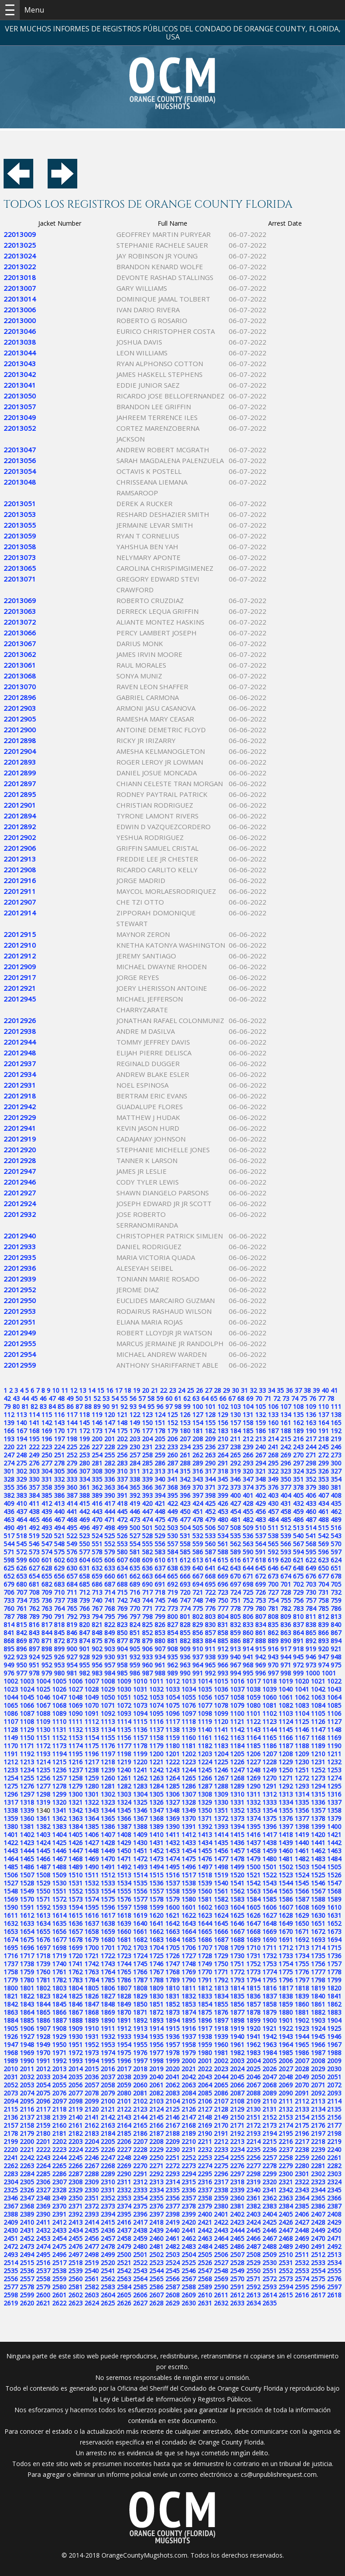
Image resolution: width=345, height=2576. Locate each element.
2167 (172, 2125)
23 (172, 1390)
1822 (27, 1996)
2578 (27, 2287)
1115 (140, 1721)
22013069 (20, 600)
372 (222, 1487)
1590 (11, 1907)
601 (46, 1560)
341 (172, 1479)
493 (46, 1527)
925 (46, 1657)
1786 (124, 1980)
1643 (188, 1923)
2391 (59, 2214)
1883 (334, 2012)
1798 (318, 1980)
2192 (237, 2133)
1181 (188, 1745)
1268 (237, 1778)
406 (310, 1495)
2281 (318, 2165)
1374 (253, 1818)
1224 (205, 1762)
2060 (140, 2085)
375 (260, 1487)
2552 (286, 2270)
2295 (205, 2173)
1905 (11, 2028)
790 (46, 1616)
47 (52, 1398)
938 (210, 1657)
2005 (269, 2060)
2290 (124, 2173)
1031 (140, 1689)
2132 (286, 2109)
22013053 (20, 514)
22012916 (20, 880)
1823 (43, 1996)
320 (248, 1471)
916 (273, 1648)
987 (147, 1673)
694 (197, 1584)
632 (97, 1568)
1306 (172, 1794)
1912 (124, 2028)
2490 (302, 2246)
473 (134, 1519)
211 (235, 1439)
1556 (140, 1891)
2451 (11, 2238)
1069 (75, 1705)
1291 (269, 1786)
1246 (221, 1770)
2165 (140, 2125)
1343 (91, 1810)
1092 (108, 1713)
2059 (124, 2085)
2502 (156, 2254)
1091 (91, 1713)
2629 (172, 2303)
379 (310, 1487)
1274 (334, 1778)
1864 (27, 2012)
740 (97, 1600)
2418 (156, 2222)
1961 (237, 2044)
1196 (91, 1753)
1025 (43, 1689)
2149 (221, 2117)
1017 (253, 1681)
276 (34, 1463)
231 (147, 1447)
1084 (318, 1705)
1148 (334, 1729)
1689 (253, 1939)
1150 (27, 1737)
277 (46, 1463)
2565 (156, 2278)
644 (248, 1568)
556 (160, 1543)
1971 (59, 2052)
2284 (27, 2173)
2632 (221, 2303)
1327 (172, 1802)
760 (9, 1608)
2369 (43, 2206)
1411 (172, 1834)
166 (9, 1430)
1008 (108, 1681)
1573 (75, 1899)
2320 (269, 2182)
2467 (269, 2238)
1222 (172, 1762)
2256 (253, 2157)
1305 (156, 1794)
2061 (156, 2085)
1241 (140, 1770)
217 (310, 1439)
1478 (237, 1858)
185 (248, 1430)
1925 (334, 2028)
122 (134, 1414)
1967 (334, 2044)
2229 (156, 2149)
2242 (27, 2157)
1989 (11, 2060)
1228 (269, 1762)
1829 (140, 1996)
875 (97, 1640)
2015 (91, 2068)
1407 (108, 1834)
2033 (43, 2077)
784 (310, 1608)
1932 (108, 2036)
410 (21, 1503)
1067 (43, 1705)
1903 (318, 2020)
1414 (221, 1834)
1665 (205, 1931)
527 (134, 1535)
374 (248, 1487)
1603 (221, 1907)
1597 (124, 1907)
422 (172, 1503)
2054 (43, 2085)
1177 (124, 1745)
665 (172, 1576)
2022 (205, 2068)
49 (70, 1398)
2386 (318, 2206)
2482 (172, 2246)
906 (147, 1648)
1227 (253, 1762)
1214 (43, 1762)
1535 (140, 1883)
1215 (59, 1762)
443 (97, 1511)
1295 (334, 1786)
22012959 (20, 1364)
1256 (43, 1778)
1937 (188, 2036)
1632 (11, 1923)
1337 (334, 1802)
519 (34, 1535)
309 (109, 1471)
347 (248, 1479)
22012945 (20, 998)
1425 (59, 1842)
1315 (318, 1794)
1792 (221, 1980)
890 (285, 1640)
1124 (286, 1721)
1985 (286, 2052)
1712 (286, 1947)
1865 (43, 2012)
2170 (221, 2125)
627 (34, 1568)
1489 (75, 1867)
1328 (188, 1802)
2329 (75, 2190)
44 (25, 1398)
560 (210, 1543)
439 (46, 1511)
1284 (156, 1786)
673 (273, 1576)
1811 (188, 1988)
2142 (108, 2117)
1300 (75, 1794)
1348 (172, 1810)
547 (46, 1543)
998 (285, 1673)
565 (273, 1543)
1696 (27, 1947)
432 (298, 1503)
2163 (108, 2125)
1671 (302, 1931)
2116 (27, 2109)
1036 (221, 1689)
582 (147, 1552)
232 (160, 1447)
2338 (221, 2190)
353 (323, 1479)
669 (222, 1576)
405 (298, 1495)
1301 (91, 1794)
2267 (91, 2165)
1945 (318, 2036)
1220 (140, 1762)
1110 (59, 1721)
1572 (59, 1899)
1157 (140, 1737)
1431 (156, 1842)
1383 (59, 1826)
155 (210, 1422)
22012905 (20, 718)
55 (124, 1398)
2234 (237, 2149)
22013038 (20, 341)
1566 (302, 1891)
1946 (334, 2036)
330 (34, 1479)
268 (273, 1455)
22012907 (20, 901)
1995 (108, 2060)
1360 (27, 1818)
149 (134, 1422)
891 (298, 1640)
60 (168, 1398)
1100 (237, 1713)
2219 (334, 2141)
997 (273, 1673)
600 (34, 1560)
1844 (43, 2004)
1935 (156, 2036)
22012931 (20, 1084)
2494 (27, 2254)
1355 (286, 1810)
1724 (140, 1955)
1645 (221, 1923)
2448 (302, 2230)
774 (185, 1608)
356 (21, 1487)
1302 (108, 1794)
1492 (124, 1867)
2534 (334, 2262)
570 (336, 1543)
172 (84, 1430)
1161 (205, 1737)
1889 (91, 2020)
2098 (75, 2101)
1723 (124, 1955)
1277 (43, 1786)
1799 (334, 1980)
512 (285, 1527)
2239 (318, 2149)
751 (235, 1600)
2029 (318, 2068)
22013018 (20, 277)
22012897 (20, 783)
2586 (156, 2287)
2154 (302, 2117)
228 (109, 1447)
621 (298, 1560)
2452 (27, 2238)
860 (248, 1632)
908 (172, 1648)
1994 (91, 2060)
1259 (91, 1778)
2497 (75, 2254)
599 (21, 1560)
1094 (140, 1713)
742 (122, 1600)
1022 (334, 1681)
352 (310, 1479)
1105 (318, 1713)
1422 (11, 1842)
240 (260, 1447)
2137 (27, 2117)
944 (285, 1657)
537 (260, 1535)
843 (34, 1632)
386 (59, 1495)
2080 (124, 2093)
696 (222, 1584)
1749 (205, 1963)
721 (197, 1592)
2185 (124, 2133)
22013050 (20, 395)
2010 (11, 2068)
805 (235, 1616)
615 (222, 1560)
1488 (59, 1867)
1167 (302, 1737)
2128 (221, 2109)
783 (298, 1608)
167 (21, 1430)
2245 (75, 2157)
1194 (59, 1753)
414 (71, 1503)
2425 (269, 2222)
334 (84, 1479)
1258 (75, 1778)
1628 (286, 1915)
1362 (59, 1818)
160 (273, 1422)
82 (34, 1406)
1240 (124, 1770)
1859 (286, 2004)
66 (222, 1398)
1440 (302, 1842)
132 (260, 1414)
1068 (59, 1705)
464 (21, 1519)
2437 (124, 2230)
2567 (188, 2278)
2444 (237, 2230)
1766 (140, 1972)
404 (285, 1495)
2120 (91, 2109)
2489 (286, 2246)
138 (336, 1414)
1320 (59, 1802)
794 (97, 1616)
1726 (172, 1955)
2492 (334, 2246)
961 (160, 1665)
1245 (205, 1770)
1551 (59, 1891)
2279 (286, 2165)
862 (273, 1632)
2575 (318, 2278)
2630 (188, 2303)
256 (122, 1455)
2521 (124, 2262)
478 (197, 1519)
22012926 (20, 1020)
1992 (59, 2060)
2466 (253, 2238)
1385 (91, 1826)
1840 (318, 1996)
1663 (172, 1931)
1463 (334, 1850)
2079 (108, 2093)
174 (109, 1430)
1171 (27, 1745)
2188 (172, 2133)
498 (109, 1527)
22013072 (20, 621)
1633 (27, 1923)
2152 (269, 2117)
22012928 (20, 1160)
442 (84, 1511)
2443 (221, 2230)
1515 (156, 1875)
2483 (188, 2246)
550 (84, 1543)
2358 (205, 2198)
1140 (205, 1729)
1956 (156, 2044)
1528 (27, 1883)
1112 (91, 1721)
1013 (188, 1681)
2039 (140, 2077)
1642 (172, 1923)
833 (248, 1624)
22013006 (20, 309)
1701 (108, 1947)
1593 (59, 1907)
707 (21, 1592)
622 (310, 1560)
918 (298, 1648)
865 (310, 1632)
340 (160, 1479)
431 (285, 1503)
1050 (108, 1697)
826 (160, 1624)
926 (59, 1657)
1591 (27, 1907)
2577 (11, 2287)
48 (61, 1398)
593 (285, 1552)
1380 (11, 1826)
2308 (75, 2182)
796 (122, 1616)
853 (160, 1632)
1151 (43, 1737)
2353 (124, 2198)
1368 (156, 1818)
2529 (253, 2262)
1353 (253, 1810)
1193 (43, 1753)
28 (217, 1390)
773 (172, 1608)
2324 (334, 2182)
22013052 (20, 428)
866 (323, 1632)
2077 (75, 2093)
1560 (205, 1891)
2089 (269, 2093)
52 (97, 1398)
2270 (140, 2165)
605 (97, 1560)
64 (204, 1398)
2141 (91, 2117)
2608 (172, 2295)
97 (168, 1406)
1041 (302, 1689)
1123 (269, 1721)
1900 (269, 2020)
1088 (43, 1713)
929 (97, 1657)
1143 (253, 1729)
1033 (172, 1689)
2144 (140, 2117)
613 (197, 1560)
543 (336, 1535)
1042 (318, 1689)
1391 (188, 1826)
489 (336, 1519)
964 (197, 1665)
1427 (91, 1842)
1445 (43, 1850)
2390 (43, 2214)
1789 (172, 1980)
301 (9, 1471)
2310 (108, 2182)
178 (160, 1430)
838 (310, 1624)
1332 (253, 1802)
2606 (140, 2295)
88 (88, 1406)
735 (34, 1600)
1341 (59, 1810)
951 (34, 1665)
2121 (108, 2109)
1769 (188, 1972)
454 (235, 1511)
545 (21, 1543)
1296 (11, 1794)
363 (109, 1487)
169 (46, 1430)
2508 (253, 2254)
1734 (302, 1955)
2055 (59, 2085)
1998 (156, 2060)
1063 (318, 1697)
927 (71, 1657)
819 (71, 1624)
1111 (75, 1721)
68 (240, 1398)
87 (79, 1406)
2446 (269, 2230)
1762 (75, 1972)
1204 (221, 1753)
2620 (27, 2303)
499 (122, 1527)
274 (9, 1463)
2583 (108, 2287)
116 (59, 1414)
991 (197, 1673)
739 (84, 1600)
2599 (27, 2295)
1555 (124, 1891)
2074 (27, 2093)
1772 (237, 1972)
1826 (91, 1996)
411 (34, 1503)
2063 (188, 2085)
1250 (286, 1770)
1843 (27, 2004)
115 (46, 1414)
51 (88, 1398)
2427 (302, 2222)
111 (336, 1406)
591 (260, 1552)
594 (298, 1552)
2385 (302, 2206)
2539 (75, 2270)
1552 (75, 1891)
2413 (75, 2222)
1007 (91, 1681)
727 (273, 1592)
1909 (75, 2028)
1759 (27, 1972)
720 (185, 1592)
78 (330, 1398)
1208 (286, 1753)
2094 (11, 2101)
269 (285, 1455)
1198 (124, 1753)
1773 (253, 1972)
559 (197, 1543)
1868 (91, 2012)
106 (273, 1406)
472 (122, 1519)
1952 (91, 2044)
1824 (59, 1996)
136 (310, 1414)
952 (46, 1665)
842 (21, 1632)
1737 (11, 1963)
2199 (11, 2141)
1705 (172, 1947)
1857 (253, 2004)
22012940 (20, 1235)
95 (151, 1406)
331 (46, 1479)
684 (71, 1584)
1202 (188, 1753)
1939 (221, 2036)
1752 (253, 1963)
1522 (269, 1875)
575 (59, 1552)
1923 (302, 2028)
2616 (302, 2295)
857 (210, 1632)
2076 (59, 2093)
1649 (286, 1923)
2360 (237, 2198)
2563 (124, 2278)
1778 (334, 1972)
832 (235, 1624)
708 (34, 1592)
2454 (59, 2238)
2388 (11, 2214)
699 (260, 1584)
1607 (286, 1907)
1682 (140, 1939)
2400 (205, 2214)
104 (248, 1406)
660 (109, 1576)
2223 (59, 2149)
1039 (269, 1689)
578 (97, 1552)
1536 (156, 1883)
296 (285, 1463)
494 (59, 1527)
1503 (302, 1867)
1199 (140, 1753)
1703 (140, 1947)
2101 (124, 2101)
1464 (11, 1858)
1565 (286, 1891)
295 (273, 1463)
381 (336, 1487)
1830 (156, 1996)
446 (134, 1511)
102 (222, 1406)
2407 (318, 2214)
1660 (124, 1931)
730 (310, 1592)
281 (97, 1463)
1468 (75, 1858)
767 (97, 1608)
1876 (221, 2012)
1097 (188, 1713)
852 (147, 1632)
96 (160, 1406)
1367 (140, 1818)
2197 (318, 2133)
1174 (75, 1745)
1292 (286, 1786)
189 (298, 1430)
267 (260, 1455)
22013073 (20, 557)
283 (122, 1463)
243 (298, 1447)
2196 (302, 2133)
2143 (124, 2117)
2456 (91, 2238)
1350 (205, 1810)
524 (97, 1535)
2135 (334, 2109)
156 (222, 1422)
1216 (75, 1762)
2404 (269, 2214)
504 (185, 1527)
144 (71, 1422)
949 (9, 1665)
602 (59, 1560)
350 (285, 1479)
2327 (43, 2190)
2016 (108, 2068)
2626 (124, 2303)
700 (273, 1584)
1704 (156, 1947)
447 (147, 1511)
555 (147, 1543)
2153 (286, 2117)
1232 (334, 1762)
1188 (302, 1745)
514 (310, 1527)
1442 (334, 1842)
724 (235, 1592)
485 (285, 1519)
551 (97, 1543)
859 (235, 1632)
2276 (237, 2165)
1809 (156, 1988)
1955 (140, 2044)
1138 (172, 1729)
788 (21, 1616)
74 (294, 1398)
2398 (172, 2214)
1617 (108, 1915)
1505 (334, 1867)
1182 (205, 1745)
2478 (108, 2246)
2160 (59, 2125)
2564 (140, 2278)
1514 (140, 1875)
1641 (156, 1923)
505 (197, 1527)
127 (197, 1414)
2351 (91, 2198)
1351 (221, 1810)
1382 (43, 1826)
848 (97, 1632)
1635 (59, 1923)
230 (134, 1447)
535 (235, 1535)
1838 (286, 1996)
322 (273, 1471)
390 (109, 1495)
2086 (221, 2093)
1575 (108, 1899)
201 (109, 1439)
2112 (302, 2101)
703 (310, 1584)
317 (210, 1471)
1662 (156, 1931)
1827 (108, 1996)
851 (134, 1632)
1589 (334, 1899)
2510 (286, 2254)
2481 (156, 2246)
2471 (334, 2238)
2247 (108, 2157)
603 (71, 1560)
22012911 (20, 891)
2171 (237, 2125)
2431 (27, 2230)
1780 (27, 1980)
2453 (43, 2238)
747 (185, 1600)
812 (323, 1616)
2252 (188, 2157)
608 (134, 1560)
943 (273, 1657)
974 (323, 1665)
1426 (75, 1842)
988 (160, 1673)
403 (273, 1495)
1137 (156, 1729)
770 (134, 1608)
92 (124, 1406)
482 (248, 1519)
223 (46, 1447)
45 (34, 1398)
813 (336, 1616)
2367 (11, 2206)
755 (285, 1600)
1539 (205, 1883)
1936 (172, 2036)
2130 (253, 2109)
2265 (59, 2165)
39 (316, 1390)
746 (172, 1600)
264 (222, 1455)
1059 (253, 1697)
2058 (108, 2085)
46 (43, 1398)
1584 (253, 1899)
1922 (286, 2028)
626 (21, 1568)
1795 (269, 1980)
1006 (75, 1681)
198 (71, 1439)
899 (59, 1648)
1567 (318, 1891)
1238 (91, 1770)
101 (210, 1406)
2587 (172, 2287)
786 (336, 1608)
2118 (59, 2109)
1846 (75, 2004)
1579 (172, 1899)
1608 (302, 1907)
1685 (188, 1939)
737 (59, 1600)
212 (248, 1439)
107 (285, 1406)
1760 (43, 1972)
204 (147, 1439)
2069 (286, 2085)
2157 (11, 2125)
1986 (302, 2052)
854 (172, 1632)
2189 (188, 2133)
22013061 (20, 664)
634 (122, 1568)
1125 (302, 1721)
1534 (124, 1883)
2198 (334, 2133)
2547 (205, 2270)
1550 (43, 1891)
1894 (172, 2020)
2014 (75, 2068)
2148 (205, 2117)
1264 (172, 1778)
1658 (91, 1931)
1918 (221, 2028)
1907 (43, 2028)
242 (285, 1447)
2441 (188, 2230)
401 (248, 1495)
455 (248, 1511)
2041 (172, 2077)
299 (323, 1463)
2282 (334, 2165)
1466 (43, 1858)
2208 (156, 2141)
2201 (43, 2141)
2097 (59, 2101)
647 (285, 1568)
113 (21, 1414)
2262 (11, 2165)
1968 (11, 2052)
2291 (140, 2173)
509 (248, 1527)
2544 (156, 2270)
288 (185, 1463)
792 (71, 1616)
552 (109, 1543)
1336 (318, 1802)
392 (134, 1495)
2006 (286, 2060)
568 (310, 1543)
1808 (140, 1988)
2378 (188, 2206)
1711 (269, 1947)
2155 (318, 2117)
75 (303, 1398)
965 (210, 1665)
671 (248, 1576)
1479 (253, 1858)
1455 (205, 1850)
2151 (253, 2117)
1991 (43, 2060)
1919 (237, 2028)
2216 (286, 2141)
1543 (269, 1883)
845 (59, 1632)
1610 (334, 1907)
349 (273, 1479)
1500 (253, 1867)
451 (197, 1511)
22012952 (20, 1289)
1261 (124, 1778)
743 (134, 1600)
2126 (188, 2109)
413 (59, 1503)
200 (97, 1439)
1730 (237, 1955)
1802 (43, 1988)
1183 (221, 1745)
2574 (302, 2278)
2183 (91, 2133)
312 (147, 1471)
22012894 (20, 815)
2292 (156, 2173)
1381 (27, 1826)
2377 (172, 2206)
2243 (43, 2157)
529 (160, 1535)
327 (336, 1471)
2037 (108, 2077)
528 (147, 1535)
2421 (205, 2222)
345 (222, 1479)
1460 (286, 1850)
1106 (334, 1713)
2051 (334, 2077)
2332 (124, 2190)
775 (197, 1608)
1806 (108, 1988)
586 (197, 1552)
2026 (269, 2068)
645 (260, 1568)
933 (147, 1657)
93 (133, 1406)
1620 (156, 1915)
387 (71, 1495)
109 (310, 1406)
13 (82, 1390)
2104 (172, 2101)
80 (16, 1406)
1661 (140, 1931)
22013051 (20, 503)
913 (235, 1648)
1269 (253, 1778)
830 (210, 1624)
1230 (302, 1762)
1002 (11, 1681)
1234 (27, 1770)
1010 (140, 1681)
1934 (140, 2036)
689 (134, 1584)
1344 (108, 1810)
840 (336, 1624)
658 (84, 1576)
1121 (237, 1721)
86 (70, 1406)
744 (147, 1600)
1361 (43, 1818)
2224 (75, 2149)
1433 (188, 1842)
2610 (205, 2295)
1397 (286, 1826)
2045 (237, 2077)
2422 (221, 2222)
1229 (286, 1762)
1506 (11, 1875)
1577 (140, 1899)
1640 (140, 1923)
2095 (27, 2101)
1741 (75, 1963)
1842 (11, 2004)
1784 (91, 1980)
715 (122, 1592)
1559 (188, 1891)
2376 (156, 2206)
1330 (221, 1802)
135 (298, 1414)
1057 (221, 1697)
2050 (318, 2077)
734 (21, 1600)
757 (310, 1600)
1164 (253, 1737)
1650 (302, 1923)
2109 (253, 2101)
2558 (43, 2278)
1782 (59, 1980)
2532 (302, 2262)
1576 (124, 1899)
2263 (27, 2165)
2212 (221, 2141)
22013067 (20, 643)
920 (323, 1648)
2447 (286, 2230)
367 (160, 1487)
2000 (188, 2060)
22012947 (20, 1171)
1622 (188, 1915)
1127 (334, 1721)
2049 (302, 2077)
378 (298, 1487)
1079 (237, 1705)
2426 (286, 2222)
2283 (11, 2173)
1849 (124, 2004)
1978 (172, 2052)
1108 (27, 1721)
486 (298, 1519)
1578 (156, 1899)
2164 (124, 2125)
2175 (302, 2125)
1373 (237, 1818)
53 (106, 1398)
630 (71, 1568)
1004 (43, 1681)
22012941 (20, 1128)
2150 (237, 2117)
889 (273, 1640)
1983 (253, 2052)
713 (97, 1592)
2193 (253, 2133)
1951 (75, 2044)
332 (59, 1479)
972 (298, 1665)
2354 (140, 2198)
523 (84, 1535)
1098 (205, 1713)
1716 (11, 1955)
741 (109, 1600)
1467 (59, 1858)
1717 (27, 1955)
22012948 (20, 1052)
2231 (188, 2149)
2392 (75, 2214)
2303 (334, 2173)
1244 (188, 1770)
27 (208, 1390)
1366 (124, 1818)
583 (160, 1552)
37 (298, 1390)
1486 (27, 1867)
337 (122, 1479)
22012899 (20, 772)
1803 (59, 1988)
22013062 (20, 654)
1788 (156, 1980)
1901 (286, 2020)
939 (222, 1657)
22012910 (20, 944)
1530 (59, 1883)
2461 (172, 2238)
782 (285, 1608)
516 (336, 1527)
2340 (253, 2190)
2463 (205, 2238)
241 (273, 1447)
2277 (253, 2165)
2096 (43, 2101)
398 (210, 1495)
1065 (11, 1705)
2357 (188, 2198)
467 (59, 1519)
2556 (11, 2278)
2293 (172, 2173)
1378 (318, 1818)
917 (285, 1648)
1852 (172, 2004)
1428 (108, 1842)
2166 (156, 2125)
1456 (221, 1850)
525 (109, 1535)
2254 (221, 2157)
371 (210, 1487)
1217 (91, 1762)
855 (185, 1632)
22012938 (20, 1031)
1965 (302, 2044)
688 (122, 1584)
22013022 (20, 266)
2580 (59, 2287)
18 (127, 1390)
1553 (91, 1891)
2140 (75, 2117)
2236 (269, 2149)
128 (210, 1414)
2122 (124, 2109)
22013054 (20, 471)
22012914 (20, 912)
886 (235, 1640)
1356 (302, 1810)
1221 (156, 1762)
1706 (188, 1947)
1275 (11, 1786)
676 (310, 1576)
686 (97, 1584)
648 (298, 1568)
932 (134, 1657)
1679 (91, 1939)
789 (34, 1616)
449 (172, 1511)
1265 (188, 1778)
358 (46, 1487)
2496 (59, 2254)
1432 (172, 1842)
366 (147, 1487)
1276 (27, 1786)
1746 (156, 1963)
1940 (237, 2036)
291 (222, 1463)
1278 (59, 1786)
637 (160, 1568)
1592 (43, 1907)
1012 (172, 1681)
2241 (11, 2157)
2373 (108, 2206)
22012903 (20, 708)
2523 (156, 2262)
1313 (286, 1794)
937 (197, 1657)
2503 (172, 2254)
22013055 (20, 524)
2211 (205, 2141)
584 (172, 1552)
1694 (334, 1939)
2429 (334, 2222)
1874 (188, 2012)
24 (181, 1390)
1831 (172, 1996)
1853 (188, 2004)
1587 (302, 1899)
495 (71, 1527)
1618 (124, 1915)
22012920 (20, 1149)
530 (172, 1535)
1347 (156, 1810)
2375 (140, 2206)
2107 (221, 2101)
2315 (188, 2182)
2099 (91, 2101)
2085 (205, 2093)
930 (109, 1657)
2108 (237, 2101)
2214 (253, 2141)
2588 (188, 2287)
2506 (221, 2254)
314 (172, 1471)
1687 (221, 1939)
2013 (59, 2068)
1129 (27, 1729)
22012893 (20, 761)
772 (160, 1608)
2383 (269, 2206)
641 (210, 1568)
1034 (188, 1689)
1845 (59, 2004)
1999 (172, 2060)
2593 (269, 2287)
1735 (318, 1955)
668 (210, 1576)
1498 (221, 1867)
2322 (302, 2182)
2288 (91, 2173)
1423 (27, 1842)
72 (276, 1398)
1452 (156, 1850)
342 (185, 1479)
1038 (253, 1689)
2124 (156, 2109)
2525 (188, 2262)
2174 (286, 2125)
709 (46, 1592)
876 (109, 1640)
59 (160, 1398)
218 (323, 1439)
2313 (156, 2182)
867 (336, 1632)
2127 (205, 2109)
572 (21, 1552)
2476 (75, 2246)
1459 (269, 1850)
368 (172, 1487)
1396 (269, 1826)
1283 (140, 1786)
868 (9, 1640)
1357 (318, 1810)
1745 (140, 1963)
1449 (108, 1850)
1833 (205, 1996)
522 (71, 1535)
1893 (156, 2020)
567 (298, 1543)
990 (185, 1673)
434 (323, 1503)
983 (97, 1673)
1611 (11, 1915)
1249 (269, 1770)
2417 (140, 2222)
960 (147, 1665)
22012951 (20, 1321)
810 (298, 1616)
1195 (75, 1753)
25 (190, 1390)
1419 (302, 1834)
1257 (59, 1778)
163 (310, 1422)
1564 (269, 1891)
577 (84, 1552)
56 (133, 1398)
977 (21, 1673)
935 (172, 1657)
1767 (156, 1972)
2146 (172, 2117)
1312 (269, 1794)
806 (248, 1616)
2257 (269, 2157)
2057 (91, 2085)
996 (260, 1673)
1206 (253, 1753)
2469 (302, 2238)
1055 (188, 1697)
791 (59, 1616)
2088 (253, 2093)
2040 (156, 2077)
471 (109, 1519)
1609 (318, 1907)
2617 (318, 2295)
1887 (59, 2020)
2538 (59, 2270)
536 (248, 1535)
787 (9, 1616)
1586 (286, 1899)
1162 (221, 1737)
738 (71, 1600)
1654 (27, 1931)
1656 (59, 1931)
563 (248, 1543)
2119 (75, 2109)
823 (122, 1624)
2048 (286, 2077)
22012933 (20, 1246)
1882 (318, 2012)
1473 (156, 1858)
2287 (75, 2173)
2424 (253, 2222)
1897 (221, 2020)
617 (248, 1560)
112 (9, 1414)
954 (71, 1665)
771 (147, 1608)
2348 (43, 2198)
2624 (91, 2303)
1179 (156, 1745)
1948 (27, 2044)
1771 (221, 1972)
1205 (237, 1753)
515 (323, 1527)
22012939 (20, 1278)
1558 (172, 1891)
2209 (172, 2141)
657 (71, 1576)
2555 (334, 2270)
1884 (11, 2020)
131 (248, 1414)
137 (323, 1414)
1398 (302, 1826)
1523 (286, 1875)
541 (310, 1535)
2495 (43, 2254)
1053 (156, 1697)
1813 (221, 1988)
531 (185, 1535)
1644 (205, 1923)
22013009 (20, 234)
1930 (75, 2036)
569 (323, 1543)
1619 (140, 1915)
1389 (156, 1826)
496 (84, 1527)
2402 (237, 2214)
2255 (237, 2157)
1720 (75, 1955)
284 (134, 1463)
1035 (205, 1689)
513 (298, 1527)
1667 (237, 1931)
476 (172, 1519)
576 (71, 1552)
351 (298, 1479)
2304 (11, 2182)
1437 (253, 1842)
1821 (11, 1996)
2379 (205, 2206)
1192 (27, 1753)
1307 (188, 1794)
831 (222, 1624)
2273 (188, 2165)
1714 (318, 1947)
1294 (318, 1786)
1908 (59, 2028)
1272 (302, 1778)
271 (310, 1455)
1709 (237, 1947)
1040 (286, 1689)
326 (323, 1471)
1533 (108, 1883)
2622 (59, 2303)
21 (154, 1390)
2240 (334, 2149)
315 (185, 1471)
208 (197, 1439)
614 (210, 1560)
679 (9, 1584)
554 (134, 1543)
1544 (286, 1883)
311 (134, 1471)
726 (260, 1592)
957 (109, 1665)
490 (9, 1527)
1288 (221, 1786)
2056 (75, 2085)
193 (9, 1439)
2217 (302, 2141)
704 (323, 1584)
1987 (318, 2052)
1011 (156, 1681)
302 (21, 1471)
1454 (188, 1850)
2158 (27, 2125)
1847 (91, 2004)
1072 (124, 1705)
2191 (221, 2133)
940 (235, 1657)
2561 (91, 2278)
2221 (27, 2149)
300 (336, 1463)
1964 (286, 2044)
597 (336, 1552)
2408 (334, 2214)
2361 (253, 2198)
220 (9, 1447)
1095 (156, 1713)
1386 (108, 1826)
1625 (237, 1915)
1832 (188, 1996)
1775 (286, 1972)
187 (273, 1430)
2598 (11, 2295)
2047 (269, 2077)
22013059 (20, 535)
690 (147, 1584)
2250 (156, 2157)
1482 (302, 1858)
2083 (172, 2093)
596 (323, 1552)
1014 (205, 1681)
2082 (156, 2093)
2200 (27, 2141)
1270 (269, 1778)
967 (235, 1665)
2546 (188, 2270)
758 (323, 1600)
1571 (43, 1899)
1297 (27, 1794)
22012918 (20, 1095)
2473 (27, 2246)
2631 (205, 2303)
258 (147, 1455)
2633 (237, 2303)
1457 (237, 1850)
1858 (269, 2004)
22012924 (20, 1203)
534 (222, 1535)
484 (273, 1519)
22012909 (20, 966)
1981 (221, 2052)
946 (310, 1657)
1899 (253, 2020)
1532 (91, 1883)
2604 (108, 2295)
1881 (302, 2012)
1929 (59, 2036)
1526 (334, 1875)
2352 (108, 2198)
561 (222, 1543)
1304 (140, 1794)
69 (249, 1398)
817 (46, 1624)
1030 (124, 1689)
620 (285, 1560)
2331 (108, 2190)
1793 (237, 1980)
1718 (43, 1955)
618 (260, 1560)
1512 (108, 1875)
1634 (43, 1923)
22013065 (20, 568)
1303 (124, 1794)
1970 (43, 2052)
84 (52, 1406)
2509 (269, 2254)
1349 (188, 1810)
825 (147, 1624)
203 (134, 1439)
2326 (27, 2190)
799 (160, 1616)
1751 (237, 1963)
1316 (334, 1794)
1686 (205, 1939)
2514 (11, 2262)
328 (9, 1479)
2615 (286, 2295)
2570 (237, 2278)
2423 (237, 2222)
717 (147, 1592)
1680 (108, 1939)
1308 (205, 1794)
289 (197, 1463)
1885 (27, 2020)
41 (334, 1390)
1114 (124, 1721)
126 (185, 1414)
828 (185, 1624)
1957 (172, 2044)
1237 (75, 1770)
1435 (221, 1842)
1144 (269, 1729)
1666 (221, 1931)
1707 (205, 1947)
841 (9, 1632)
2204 (91, 2141)
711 (71, 1592)
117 (71, 1414)
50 (79, 1398)
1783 (75, 1980)
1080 (253, 1705)
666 (185, 1576)
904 (122, 1648)
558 (185, 1543)
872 (59, 1640)
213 (260, 1439)
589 (235, 1552)
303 (34, 1471)
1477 (221, 1858)
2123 (140, 2109)
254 (97, 1455)
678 (336, 1576)
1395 (253, 1826)
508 (235, 1527)
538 (273, 1535)
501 (147, 1527)
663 (147, 1576)
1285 (172, 1786)
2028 (302, 2068)
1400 (334, 1826)
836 (285, 1624)
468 (71, 1519)
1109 (43, 1721)
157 (235, 1422)
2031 (11, 2077)
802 (197, 1616)
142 (46, 1422)
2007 (302, 2060)
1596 (108, 1907)
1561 (221, 1891)
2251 (172, 2157)
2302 (318, 2173)
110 (323, 1406)
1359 (11, 1818)
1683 (156, 1939)
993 (222, 1673)
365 (134, 1487)
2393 (91, 2214)
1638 (108, 1923)
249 (34, 1455)
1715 (334, 1947)
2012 (43, 2068)
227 (97, 1447)
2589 (205, 2287)
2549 (237, 2270)
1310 (237, 1794)
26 (199, 1390)
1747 (172, 1963)
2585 (140, 2287)
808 (273, 1616)
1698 (59, 1947)
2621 (43, 2303)
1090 (75, 1713)
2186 (140, 2133)
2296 (221, 2173)
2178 (11, 2133)
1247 (237, 1770)
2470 (318, 2238)
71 (267, 1398)
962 (172, 1665)
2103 (156, 2101)
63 (195, 1398)
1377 (302, 1818)
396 (185, 1495)
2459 (140, 2238)
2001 (205, 2060)
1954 (124, 2044)
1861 (318, 2004)
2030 (334, 2068)
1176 (108, 1745)
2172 (253, 2125)
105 (260, 1406)
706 (9, 1592)
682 (46, 1584)
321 (260, 1471)
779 (248, 1608)
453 (222, 1511)
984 (109, 1673)
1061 (286, 1697)
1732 (269, 1955)
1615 (75, 1915)
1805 (91, 1988)
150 (147, 1422)
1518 (205, 1875)
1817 (286, 1988)
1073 (140, 1705)
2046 (253, 2077)
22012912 (20, 955)
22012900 (20, 729)
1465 (27, 1858)
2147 (188, 2117)
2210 (188, 2141)
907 (160, 1648)
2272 (172, 2165)
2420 (188, 2222)
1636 (75, 1923)
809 (285, 1616)
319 (235, 1471)
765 (71, 1608)
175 (122, 1430)
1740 (59, 1963)
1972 (75, 2052)
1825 (75, 1996)
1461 (302, 1850)
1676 (43, 1939)
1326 (156, 1802)
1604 (237, 1907)
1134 (108, 1729)
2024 (237, 2068)
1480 (269, 1858)
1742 (91, 1963)
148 (122, 1422)
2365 (318, 2198)
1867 (75, 2012)
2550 (253, 2270)
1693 (318, 1939)
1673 (334, 1931)
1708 (221, 1947)
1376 (286, 1818)
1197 (108, 1753)
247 (9, 1455)
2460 (156, 2238)
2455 (75, 2238)
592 (273, 1552)
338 (134, 1479)
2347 (27, 2198)
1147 (318, 1729)
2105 (188, 2101)
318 (222, 1471)
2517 (59, 2262)
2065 (221, 2085)
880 (160, 1640)
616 (235, 1560)
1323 (108, 1802)
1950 (59, 2044)
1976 (140, 2052)
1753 (269, 1963)
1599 (156, 1907)
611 (172, 1560)
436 (9, 1511)
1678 (75, 1939)
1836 (253, 1996)
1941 (253, 2036)
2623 (75, 2303)
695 (210, 1584)
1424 (43, 1842)
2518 (75, 2262)
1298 (43, 1794)
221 (21, 1447)
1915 (172, 2028)
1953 (108, 2044)
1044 (11, 1697)
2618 (334, 2295)
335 (97, 1479)
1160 (188, 1737)
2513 (334, 2254)
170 (59, 1430)
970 (273, 1665)
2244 (59, 2157)
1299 (59, 1794)
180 (185, 1430)
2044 (221, 2077)
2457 (108, 2238)
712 (84, 1592)
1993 (75, 2060)
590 (248, 1552)
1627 (269, 1915)
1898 (237, 2020)
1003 (27, 1681)
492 (34, 1527)
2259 (302, 2157)
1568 (334, 1891)
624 (336, 1560)
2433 (59, 2230)
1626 (253, 1915)
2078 (91, 2093)
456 (260, 1511)
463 (9, 1519)
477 (185, 1519)
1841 (334, 1996)
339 (147, 1479)
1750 (221, 1963)
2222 (43, 2149)
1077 (205, 1705)
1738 (27, 1963)
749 (210, 1600)
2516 (43, 2262)
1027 (75, 1689)
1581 (205, 1899)
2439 (156, 2230)
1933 (124, 2036)
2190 (205, 2133)
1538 (188, 1883)
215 (285, 1439)
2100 (108, 2101)
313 (160, 1471)
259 (160, 1455)
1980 (205, 2052)
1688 (237, 1939)
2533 (318, 2262)
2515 (27, 2262)
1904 (334, 2020)
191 (323, 1430)
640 (197, 1568)
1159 (172, 1737)
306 (71, 1471)
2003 (237, 2060)
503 (172, 1527)
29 (226, 1390)
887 (248, 1640)
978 (34, 1673)
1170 (11, 1745)
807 (260, 1616)
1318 (27, 1802)
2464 (221, 2238)
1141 (221, 1729)
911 (210, 1648)
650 (323, 1568)
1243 (172, 1770)
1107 (11, 1721)
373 (235, 1487)
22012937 (20, 1063)
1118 (188, 1721)
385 (46, 1495)
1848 (108, 2004)
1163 (237, 1737)
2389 (27, 2214)
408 (336, 1495)
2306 (43, 2182)
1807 (124, 1988)
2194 (269, 2133)
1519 (221, 1875)
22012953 (20, 1311)
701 (285, 1584)
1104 (302, 1713)
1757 (334, 1963)
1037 (237, 1689)
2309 (91, 2182)
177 (147, 1430)
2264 (43, 2165)
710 (59, 1592)
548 (59, 1543)
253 (84, 1455)
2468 (286, 2238)
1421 (334, 1834)
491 (21, 1527)
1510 (75, 1875)
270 (298, 1455)
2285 (43, 2173)
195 (34, 1439)
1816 (269, 1988)
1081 (269, 1705)
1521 (253, 1875)
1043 (334, 1689)
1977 (156, 2052)
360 (71, 1487)
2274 (205, 2165)
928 (84, 1657)
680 (21, 1584)
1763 (91, 1972)
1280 (91, 1786)
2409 (11, 2222)
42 (7, 1398)
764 (59, 1608)
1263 (156, 1778)
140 (21, 1422)
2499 (108, 2254)
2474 (43, 2246)
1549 (27, 1891)
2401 (221, 2214)
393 (147, 1495)
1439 (286, 1842)
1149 (11, 1737)
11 (64, 1390)
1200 (156, 1753)
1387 (124, 1826)
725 (248, 1592)
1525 (318, 1875)
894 (336, 1640)
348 (260, 1479)
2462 (188, 2238)
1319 (43, 1802)
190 (310, 1430)
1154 (91, 1737)
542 (323, 1535)
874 (84, 1640)
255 (109, 1455)
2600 (43, 2295)
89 (97, 1406)
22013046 (20, 331)
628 (46, 1568)
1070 (91, 1705)
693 (185, 1584)
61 (177, 1398)
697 (235, 1584)
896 (21, 1648)
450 (185, 1511)
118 (84, 1414)
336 (109, 1479)
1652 (334, 1923)
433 (310, 1503)
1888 (75, 2020)
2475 (59, 2246)
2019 (156, 2068)
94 (142, 1406)
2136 (11, 2117)
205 (160, 1439)
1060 (269, 1697)
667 (197, 1576)
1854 (205, 2004)
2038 (124, 2077)
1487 (43, 1867)
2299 (269, 2173)
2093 (334, 2093)
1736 (334, 1955)
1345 (124, 1810)
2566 (172, 2278)
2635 (269, 2303)
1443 (11, 1850)
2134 (318, 2109)
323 (285, 1471)
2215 (269, 2141)
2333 (140, 2190)
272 (323, 1455)
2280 (302, 2165)
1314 (302, 1794)
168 (34, 1430)
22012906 (20, 848)
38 (307, 1390)
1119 (205, 1721)
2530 (269, 2262)
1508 (43, 1875)
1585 (269, 1899)
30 (235, 1390)
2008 (318, 2060)
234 (185, 1447)
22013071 (20, 578)
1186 (269, 1745)
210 (222, 1439)
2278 (269, 2165)
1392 (205, 1826)
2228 (140, 2149)
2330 (91, 2190)
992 (210, 1673)
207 (185, 1439)
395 (172, 1495)
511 (273, 1527)
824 (134, 1624)
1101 (253, 1713)
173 (97, 1430)
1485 (11, 1867)
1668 (253, 1931)
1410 (156, 1834)
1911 (108, 2028)
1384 (75, 1826)
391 (122, 1495)
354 (336, 1479)
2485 (221, 2246)
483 (260, 1519)
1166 (286, 1737)
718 (160, 1592)
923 (21, 1657)
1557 (156, 1891)
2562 (108, 2278)
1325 (140, 1802)
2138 (43, 2117)
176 (134, 1430)
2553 (302, 2270)
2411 (43, 2222)
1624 (221, 1915)
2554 (318, 2270)
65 (213, 1398)
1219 (124, 1762)
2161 (75, 2125)
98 (177, 1406)
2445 (253, 2230)
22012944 (20, 1041)
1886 (43, 2020)
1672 (318, 1931)
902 (97, 1648)
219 (336, 1439)
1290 (253, 1786)
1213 (27, 1762)
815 (21, 1624)
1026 (59, 1689)
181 (197, 1430)
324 (298, 1471)
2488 (269, 2246)
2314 (172, 2182)
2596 (318, 2287)
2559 (59, 2278)
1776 (302, 1972)
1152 (59, 1737)
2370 (59, 2206)
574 (46, 1552)
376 (273, 1487)
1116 (156, 1721)
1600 (172, 1907)
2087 (237, 2093)
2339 (237, 2190)
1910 (91, 2028)
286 (160, 1463)
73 (285, 1398)
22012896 (20, 697)
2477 (91, 2246)
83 (43, 1406)
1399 (318, 1826)
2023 (221, 2068)
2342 (286, 2190)
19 (136, 1390)
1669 (269, 1931)
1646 (237, 1923)
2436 (108, 2230)
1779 (11, 1980)
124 (160, 1414)
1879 (269, 2012)
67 (231, 1398)
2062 (172, 2085)
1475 (188, 1858)
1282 (124, 1786)
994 (235, 1673)
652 (9, 1576)
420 (147, 1503)
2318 (237, 2182)
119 (97, 1414)
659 (97, 1576)
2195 (286, 2133)
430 (273, 1503)
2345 (334, 2190)
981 (71, 1673)
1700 (91, 1947)
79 (7, 1406)
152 (172, 1422)
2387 (334, 2206)
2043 (205, 2077)
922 (9, 1657)
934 (160, 1657)
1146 (302, 1729)
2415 (108, 2222)
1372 (221, 1818)
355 (9, 1487)
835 (273, 1624)
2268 (108, 2165)
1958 (188, 2044)
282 (109, 1463)
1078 (221, 1705)
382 (9, 1495)
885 (222, 1640)
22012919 (20, 1138)
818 (59, 1624)
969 (260, 1665)
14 (91, 1390)
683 (59, 1584)
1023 (11, 1689)
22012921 (20, 988)
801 (185, 1616)
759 (336, 1600)
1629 (302, 1915)
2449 (318, 2230)
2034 (59, 2077)
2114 (334, 2101)
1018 (269, 1681)
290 (210, 1463)
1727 (188, 1955)
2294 (188, 2173)
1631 (334, 1915)
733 (9, 1600)
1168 (318, 1737)
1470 (108, 1858)
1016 (237, 1681)
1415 (237, 1834)
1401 (11, 1834)
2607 (156, 2295)
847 (84, 1632)
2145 (156, 2117)
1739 (43, 1963)
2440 (172, 2230)
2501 (140, 2254)
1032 (156, 1689)
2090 (286, 2093)
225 (71, 1447)
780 (260, 1608)
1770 (205, 1972)
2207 (140, 2141)
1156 (124, 1737)
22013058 (20, 546)
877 (122, 1640)
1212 (11, 1762)
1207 (269, 1753)
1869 (108, 2012)
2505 (205, 2254)
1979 (188, 2052)
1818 (302, 1988)
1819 (318, 1988)
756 (298, 1600)
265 (235, 1455)
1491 (108, 1867)
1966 (318, 2044)
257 (134, 1455)
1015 (221, 1681)
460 (310, 1511)
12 (73, 1390)
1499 (237, 1867)
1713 (302, 1947)
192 (336, 1430)
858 (222, 1632)
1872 (156, 2012)
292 (235, 1463)
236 (210, 1447)
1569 (11, 1899)
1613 (43, 1915)
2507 (237, 2254)
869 (21, 1640)
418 (122, 1503)
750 (222, 1600)
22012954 (20, 1354)
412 (46, 1503)
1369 (172, 1818)
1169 (334, 1737)
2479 (124, 2246)
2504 (188, 2254)
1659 (108, 1931)
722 (210, 1592)
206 (172, 1439)
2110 (269, 2101)
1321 (75, 1802)
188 (285, 1430)
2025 (253, 2068)
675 (298, 1576)
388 (84, 1495)
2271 (156, 2165)
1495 (172, 1867)
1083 (302, 1705)
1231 (318, 1762)
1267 (221, 1778)
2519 (91, 2262)
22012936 (20, 1268)
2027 (286, 2068)
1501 (269, 1867)
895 (9, 1648)
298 (310, 1463)
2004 (253, 2060)
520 (46, 1535)
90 (106, 1406)
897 (34, 1648)
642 (222, 1568)
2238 (302, 2149)
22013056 (20, 460)
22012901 (20, 804)
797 (134, 1616)
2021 (188, 2068)
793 (84, 1616)
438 (34, 1511)
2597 (334, 2287)
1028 (91, 1689)
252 (71, 1455)
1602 (205, 1907)
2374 (124, 2206)
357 (34, 1487)
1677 (59, 1939)
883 (197, 1640)
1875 (205, 2012)
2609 (188, 2295)
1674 (11, 1939)
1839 (302, 1996)
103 (235, 1406)
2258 (286, 2157)
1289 (237, 1786)
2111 (286, 2101)
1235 (43, 1770)
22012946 (20, 1181)
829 (197, 1624)
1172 (43, 1745)
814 (9, 1624)
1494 (156, 1867)
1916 (188, 2028)
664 (160, 1576)
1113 (108, 1721)
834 (260, 1624)
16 (109, 1390)
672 (260, 1576)
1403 (43, 1834)
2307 (59, 2182)
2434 (75, 2230)
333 (71, 1479)
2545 (172, 2270)
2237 (286, 2149)
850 (122, 1632)
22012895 (20, 794)
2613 (253, 2295)
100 (197, 1406)
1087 (27, 1713)
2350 (75, 2198)
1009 (124, 1681)
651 (336, 1568)
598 (9, 1560)
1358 (334, 1810)
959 (134, 1665)
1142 (237, 1729)
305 (59, 1471)
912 (222, 1648)
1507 (27, 1875)
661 (122, 1576)
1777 (318, 1972)
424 (197, 1503)
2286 (59, 2173)
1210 (318, 1753)
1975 (124, 2052)
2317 (221, 2182)
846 (71, 1632)
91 (115, 1406)
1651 (318, 1923)
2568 (205, 2278)
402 (260, 1495)
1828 (124, 1996)
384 (34, 1495)
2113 (318, 2101)
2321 (286, 2182)
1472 (140, 1858)
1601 (188, 1907)
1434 (205, 1842)
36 (289, 1390)
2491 (318, 2246)
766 (84, 1608)
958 (122, 1665)
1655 (43, 1931)
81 (25, 1406)
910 (197, 1648)
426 (222, 1503)
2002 (221, 2060)
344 (210, 1479)
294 (260, 1463)
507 (222, 1527)
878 (134, 1640)
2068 (269, 2085)
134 (285, 1414)
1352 (237, 1810)
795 (109, 1616)
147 (109, 1422)
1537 (172, 1883)
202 (122, 1439)
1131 (59, 1729)
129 (222, 1414)
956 (97, 1665)
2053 (27, 2085)
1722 (108, 1955)
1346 (140, 1810)
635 (134, 1568)
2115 (11, 2109)
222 (34, 1447)
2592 (253, 2287)
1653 (11, 1931)
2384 (286, 2206)
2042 (188, 2077)
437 (21, 1511)
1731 (253, 1955)
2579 (43, 2287)
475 (160, 1519)
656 (59, 1576)
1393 (221, 1826)
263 (210, 1455)
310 (122, 1471)
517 (9, 1535)
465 (34, 1519)
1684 (172, 1939)
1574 (91, 1899)
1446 (59, 1850)
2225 (91, 2149)
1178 (140, 1745)
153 (185, 1422)
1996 (124, 2060)
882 (185, 1640)
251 (59, 1455)
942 (260, 1657)
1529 (43, 1883)
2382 (253, 2206)
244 (310, 1447)
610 (160, 1560)
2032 (27, 2077)
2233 (221, 2149)
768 (109, 1608)
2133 (302, 2109)
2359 (221, 2198)
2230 (172, 2149)
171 (71, 1430)
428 (248, 1503)
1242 (156, 1770)
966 (222, 1665)
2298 (253, 2173)
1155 (108, 1737)
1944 (302, 2036)
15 (100, 1390)
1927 (27, 2036)
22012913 (20, 858)
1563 (253, 1891)
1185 (253, 1745)
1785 (108, 1980)
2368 (27, 2206)
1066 (27, 1705)
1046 (43, 1697)
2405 (286, 2214)
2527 (221, 2262)
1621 (172, 1915)
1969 (27, 2052)
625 (9, 1568)
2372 (91, 2206)
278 (59, 1463)
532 (197, 1535)
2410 (27, 2222)
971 (285, 1665)
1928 (43, 2036)
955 (84, 1665)
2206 (124, 2141)
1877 (237, 2012)
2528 (237, 2262)
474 (147, 1519)
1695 (11, 1947)
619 (273, 1560)
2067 (253, 2085)
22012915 (20, 934)
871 (46, 1640)
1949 (43, 2044)
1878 (253, 2012)
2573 (286, 2278)
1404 (59, 1834)
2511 (302, 2254)
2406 (302, 2214)
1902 (302, 2020)
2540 (91, 2270)
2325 (11, 2190)
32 (253, 1390)
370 (197, 1487)
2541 (108, 2270)
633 (109, 1568)
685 (84, 1584)
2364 (302, 2198)
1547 (334, 1883)
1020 (302, 1681)
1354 (269, 1810)
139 (9, 1422)
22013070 (20, 686)
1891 (124, 2020)
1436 (237, 1842)
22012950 (20, 1300)
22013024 (20, 255)
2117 (43, 2109)
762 (34, 1608)
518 (21, 1535)
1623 (205, 1915)
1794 (253, 1980)
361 (84, 1487)
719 (172, 1592)
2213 (237, 2141)
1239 (108, 1770)
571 (9, 1552)
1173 (59, 1745)
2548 (221, 2270)
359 (59, 1487)
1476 (205, 1858)
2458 (124, 2238)
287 (172, 1463)
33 (262, 1390)
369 (185, 1487)
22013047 (20, 449)
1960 (221, 2044)
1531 (75, 1883)
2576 (334, 2278)
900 (71, 1648)
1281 (108, 1786)
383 (21, 1495)
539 (285, 1535)
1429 (124, 1842)
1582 (221, 1899)
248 (21, 1455)
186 (260, 1430)
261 (185, 1455)
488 (323, 1519)
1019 (286, 1681)
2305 (27, 2182)
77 (321, 1398)
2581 (75, 2287)
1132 (75, 1729)
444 (109, 1511)
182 (210, 1430)
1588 (318, 1899)
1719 (59, 1955)
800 (172, 1616)
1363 (75, 1818)
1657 (75, 1931)
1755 (302, 1963)
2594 (286, 2287)
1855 (221, 2004)
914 (248, 1648)
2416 (124, 2222)
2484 (205, 2246)
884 (210, 1640)
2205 (108, 2141)
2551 (269, 2270)
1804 (75, 1988)
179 (172, 1430)
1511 (91, 1875)
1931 (91, 2036)
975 (336, 1665)
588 (222, 1552)
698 (248, 1584)
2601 (59, 2295)
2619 (11, 2303)
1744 (124, 1963)
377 (285, 1487)
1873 (172, 2012)
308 (97, 1471)
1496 (188, 1867)
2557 (27, 2278)
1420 (318, 1834)
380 (323, 1487)
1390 (172, 1826)
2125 (172, 2109)
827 (172, 1624)
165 (336, 1422)
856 (197, 1632)
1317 (11, 1802)
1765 (124, 1972)
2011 (27, 2068)
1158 (156, 1737)
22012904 (20, 751)
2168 (188, 2125)
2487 (253, 2246)
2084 (188, 2093)
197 (59, 1439)
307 (84, 1471)
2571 (253, 2278)
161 (285, 1422)
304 (46, 1471)
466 (46, 1519)
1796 (286, 1980)
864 (298, 1632)
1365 (108, 1818)
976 (9, 1673)
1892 (140, 2020)
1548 (11, 1891)
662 (134, 1576)
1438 (269, 1842)
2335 (172, 2190)
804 (222, 1616)
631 (84, 1568)
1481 (286, 1858)
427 (235, 1503)
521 (59, 1535)
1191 (11, 1753)
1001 (329, 1673)
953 (59, 1665)
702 (298, 1584)
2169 (205, 2125)
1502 (286, 1867)
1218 (108, 1762)
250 (46, 1455)
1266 (205, 1778)
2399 (188, 2214)
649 (310, 1568)
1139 (188, 1729)
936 (185, 1657)
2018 (140, 2068)
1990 (27, 2060)
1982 (237, 2052)
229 (122, 1447)
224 (59, 1447)
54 (115, 1398)
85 (61, 1406)
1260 (108, 1778)
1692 (302, 1939)
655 (46, 1576)
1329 (205, 1802)
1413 (205, 1834)
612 (185, 1560)
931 (122, 1657)
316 (197, 1471)
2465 (237, 2238)
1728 (205, 1955)
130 (235, 1414)
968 (248, 1665)
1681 (124, 1939)
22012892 (20, 826)
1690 (269, 1939)
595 (310, 1552)
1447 (75, 1850)
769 (122, 1608)
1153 (75, 1737)
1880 (286, 2012)
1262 (140, 1778)
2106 (205, 2101)
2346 (11, 2198)
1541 (237, 1883)
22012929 (20, 1117)
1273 (318, 1778)
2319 (253, 2182)
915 (260, 1648)
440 (59, 1511)
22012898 (20, 740)
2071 (318, 2085)
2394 (108, 2214)
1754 (286, 1963)
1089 (59, 1713)
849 (109, 1632)
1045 (27, 1697)
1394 (237, 1826)
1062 (302, 1697)
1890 (108, 2020)
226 (84, 1447)
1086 (11, 1713)
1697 (43, 1947)
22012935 (20, 1257)
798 (147, 1616)
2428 (318, 2222)
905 (134, 1648)
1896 (205, 2020)
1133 (91, 1729)
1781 (43, 1980)
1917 (205, 2028)
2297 (237, 2173)
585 (185, 1552)
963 (185, 1665)
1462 (318, 1850)
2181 (59, 2133)
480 (222, 1519)
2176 (318, 2125)
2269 (124, 2165)
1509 (59, 1875)
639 (185, 1568)
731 (323, 1592)
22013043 (20, 363)
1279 (75, 1786)
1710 (253, 1947)
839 (323, 1624)
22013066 (20, 632)
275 (21, 1463)
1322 (91, 1802)
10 (55, 1390)
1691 (286, 1939)
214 (273, 1439)
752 (248, 1600)
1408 (124, 1834)
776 (210, 1608)
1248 (253, 1770)
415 (84, 1503)
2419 (172, 2222)
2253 (205, 2157)
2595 (302, 2287)
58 (151, 1398)
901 (84, 1648)
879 (147, 1640)
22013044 (20, 352)
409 (9, 1503)
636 (147, 1568)
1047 (59, 1697)
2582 (91, 2287)
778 (235, 1608)
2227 (124, 2149)
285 (147, 1463)
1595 (91, 1907)
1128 (11, 1729)
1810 (172, 1988)
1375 (269, 1818)
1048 (75, 1697)
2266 (75, 2165)
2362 (269, 2198)
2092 (318, 2093)
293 (248, 1463)
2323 (318, 2182)
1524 (302, 1875)
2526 (205, 2262)
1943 (286, 2036)
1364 (91, 1818)
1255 (27, 1778)
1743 (108, 1963)
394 (160, 1495)
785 (323, 1608)
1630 (318, 1915)
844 (46, 1632)
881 (172, 1640)
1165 (269, 1737)
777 (222, 1608)
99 (186, 1406)
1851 (156, 2004)
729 (298, 1592)
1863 (11, 2012)
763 (46, 1608)
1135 (124, 1729)
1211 (334, 1753)
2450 (334, 2230)
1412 (188, 1834)
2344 (318, 2190)
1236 (59, 1770)
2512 (318, 2254)
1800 (11, 1988)
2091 (302, 2093)
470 (97, 1519)
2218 (318, 2141)
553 (122, 1543)
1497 (205, 1867)
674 (285, 1576)
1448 (91, 1850)
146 (97, 1422)
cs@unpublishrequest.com (279, 2474)
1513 (124, 1875)
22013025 (20, 245)
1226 (237, 1762)
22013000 (20, 320)
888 (260, 1640)
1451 (140, 1850)
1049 (91, 1697)
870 (34, 1640)
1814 (237, 1988)
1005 (59, 1681)
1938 (205, 2036)
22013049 (20, 417)
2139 (59, 2117)
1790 (188, 1980)
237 (222, 1447)
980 (59, 1673)
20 (145, 1390)
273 (336, 1455)
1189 (318, 1745)
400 (235, 1495)
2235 (253, 2149)
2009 (334, 2060)
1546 (318, 1883)
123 (147, 1414)
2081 (140, 2093)
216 (298, 1439)
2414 (91, 2222)
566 (285, 1543)
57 (142, 1398)
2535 (11, 2270)
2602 (75, 2295)
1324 (124, 1802)
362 (97, 1487)
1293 (302, 1786)
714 (109, 1592)
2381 (237, 2206)
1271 (286, 1778)
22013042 (20, 374)
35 (280, 1390)
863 (285, 1632)
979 (46, 1673)
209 (210, 1439)
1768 (172, 1972)
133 (273, 1414)
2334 (156, 2190)
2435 (91, 2230)
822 (109, 1624)
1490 (91, 1867)
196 (46, 1439)
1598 (140, 1907)
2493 (11, 2254)
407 (323, 1495)
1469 (91, 1858)
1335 (302, 1802)
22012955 (20, 1343)
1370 (188, 1818)
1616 (91, 1915)
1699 (75, 1947)
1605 (253, 1907)
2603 (91, 2295)
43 (16, 1398)
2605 (124, 2295)
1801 (27, 1988)
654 (34, 1576)
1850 (140, 2004)
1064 (334, 1697)
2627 (140, 2303)
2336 (188, 2190)
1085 (334, 1705)
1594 (75, 1907)
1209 (302, 1753)
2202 (59, 2141)
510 (260, 1527)
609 (147, 1560)
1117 (172, 1721)
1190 (334, 1745)
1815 (253, 1988)
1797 (302, 1980)
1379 (334, 1818)
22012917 (20, 977)
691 (160, 1584)
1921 (269, 2028)
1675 (27, 1939)
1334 (286, 1802)
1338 (11, 1810)
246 (336, 1447)
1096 (172, 1713)
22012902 (20, 837)
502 (160, 1527)
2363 (286, 2198)
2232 (205, 2149)
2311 (124, 2182)
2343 (302, 2190)
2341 (269, 2190)
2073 (11, 2093)
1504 (318, 1867)
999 (298, 1673)
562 (235, 1543)
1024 (27, 1689)
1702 (124, 1947)
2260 (318, 2157)
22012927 (20, 1192)
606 (109, 1560)
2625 (108, 2303)
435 (336, 1503)
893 (323, 1640)
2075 (43, 2093)
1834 (221, 1996)
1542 (253, 1883)
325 (310, 1471)
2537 (43, 2270)
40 (325, 1390)
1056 (205, 1697)
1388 (140, 1826)
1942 (269, 2036)
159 (260, 1422)
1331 (237, 1802)
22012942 (20, 1106)
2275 (221, 2165)
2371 (75, 2206)
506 (210, 1527)
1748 (188, 1963)
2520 (108, 2262)
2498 (91, 2254)
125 (172, 1414)
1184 (237, 1745)
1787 (140, 1980)
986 (134, 1673)
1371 (205, 1818)
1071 (108, 1705)
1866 (59, 2012)
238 (235, 1447)
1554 (108, 1891)
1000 (312, 1673)
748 (197, 1600)
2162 (91, 2125)
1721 (91, 1955)
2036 (91, 2077)
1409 (140, 1834)
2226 (108, 2149)
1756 (318, 1963)
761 (21, 1608)
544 (9, 1543)
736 (46, 1600)
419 (134, 1503)
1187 (286, 1745)
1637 (91, 1923)
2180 (43, 2133)
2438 (140, 2230)
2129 (237, 2109)
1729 (221, 1955)
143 (59, 1422)
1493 (140, 1867)
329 (21, 1479)
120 (109, 1414)
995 (248, 1673)
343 (197, 1479)
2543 (140, 2270)
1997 (140, 2060)
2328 (59, 2190)
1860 (302, 2004)
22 (163, 1390)
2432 (43, 2230)
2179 (27, 2133)
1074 (156, 1705)
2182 (75, 2133)
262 (197, 1455)
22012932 (20, 1214)
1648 (269, 1923)
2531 (286, 2262)
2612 (237, 2295)
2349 (59, 2198)
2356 (172, 2198)
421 (160, 1503)
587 (210, 1552)
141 (34, 1422)
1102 (269, 1713)
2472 (11, 2246)
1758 (11, 1972)
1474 (172, 1858)
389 (97, 1495)
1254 (11, 1778)
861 (260, 1632)
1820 (334, 1988)
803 (210, 1616)
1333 (269, 1802)
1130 (43, 1729)
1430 (140, 1842)
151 (160, 1422)
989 (172, 1673)
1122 (253, 1721)
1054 (172, 1697)
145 (84, 1422)
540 (298, 1535)
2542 (124, 2270)
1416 (253, 1834)
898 (46, 1648)
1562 (237, 1891)
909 (185, 1648)
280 (84, 1463)
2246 (91, 2157)
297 (298, 1463)
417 (109, 1503)
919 (310, 1648)
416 (97, 1503)
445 (122, 1511)
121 (122, 1414)
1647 (253, 1923)
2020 (172, 2068)
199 (84, 1439)
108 (298, 1406)
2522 (140, 2262)
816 (34, 1624)
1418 (286, 1834)
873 (71, 1640)
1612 (27, 1915)
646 (273, 1568)
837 (298, 1624)
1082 (286, 1705)
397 (197, 1495)
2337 (205, 2190)
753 (260, 1600)
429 (260, 1503)
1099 (221, 1713)
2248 (124, 2157)
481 (235, 1519)
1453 (172, 1850)
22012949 (20, 1332)
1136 (140, 1729)
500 (134, 1527)
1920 (253, 2028)
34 (271, 1390)
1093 (124, 1713)
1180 (172, 1745)
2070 (302, 2085)
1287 (205, 1786)
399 (222, 1495)
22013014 (20, 298)
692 (172, 1584)
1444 (27, 1850)
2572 (269, 2278)
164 (323, 1422)
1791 (205, 1980)
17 (118, 1390)
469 (84, 1519)
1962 (253, 2044)
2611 (221, 2295)
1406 (91, 1834)
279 (71, 1463)
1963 (269, 2044)
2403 (253, 2214)
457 (273, 1511)
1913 (140, 2028)
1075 (172, 1705)
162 (298, 1422)
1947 (11, 2044)
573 (34, 1552)
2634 (253, 2303)
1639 (124, 1923)
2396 (140, 2214)
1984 (269, 2052)
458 (285, 1511)
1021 (318, 1681)
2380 (221, 2206)
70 (258, 1398)
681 (34, 1584)
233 (172, 1447)
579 (109, 1552)
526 (122, 1535)
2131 (269, 2109)
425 (210, 1503)
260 (172, 1455)
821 (97, 1624)
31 (244, 1390)
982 (84, 1673)
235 (197, 1447)
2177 (334, 2125)
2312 (140, 2182)
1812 (205, 1988)
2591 (237, 2287)
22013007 (20, 288)
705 (336, 1584)
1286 (188, 1786)
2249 (140, 2157)
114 (34, 1414)
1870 (124, 2012)
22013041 (20, 384)
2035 (75, 2077)
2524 (172, 2262)
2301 (302, 2173)
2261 (334, 2157)
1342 (75, 1810)
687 (109, 1584)
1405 (75, 1834)
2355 (156, 2198)
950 (21, 1665)
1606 (269, 1907)
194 (21, 1439)
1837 (269, 1996)
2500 (124, 2254)
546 (34, 1543)
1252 (318, 1770)
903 (109, 1648)
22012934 (20, 1074)
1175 (91, 1745)
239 (248, 1447)
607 (122, 1560)
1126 (318, 1721)
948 (336, 1657)
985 (122, 1673)
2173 (269, 2125)
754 (273, 1600)
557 (172, 1543)
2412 (59, 2222)
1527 (11, 1883)
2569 (221, 2278)
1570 (27, 1899)
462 (336, 1511)
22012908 (20, 869)
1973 (91, 2052)
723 (222, 1592)
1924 (318, 2028)
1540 (221, 1883)
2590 (221, 2287)
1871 (140, 2012)
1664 (188, 1931)
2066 (237, 2085)
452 (210, 1511)
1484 (334, 1858)
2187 (156, 2133)
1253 (334, 1770)
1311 (253, 1794)
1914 (156, 2028)
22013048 (20, 481)
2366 (334, 2198)
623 (323, 1560)
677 (323, 1576)
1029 (108, 1689)
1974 (108, 2052)
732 (336, 1592)
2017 (124, 2068)
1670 (286, 1931)
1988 (334, 2052)
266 (248, 1455)
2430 (11, 2230)
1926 (11, 2036)
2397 (156, 2214)
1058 (237, 1697)
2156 (334, 2117)
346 (235, 1479)
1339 (27, 1810)
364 (122, 1487)
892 (310, 1640)
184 (235, 1430)
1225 (221, 1762)
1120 (221, 1721)
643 (235, 1568)
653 (21, 1576)
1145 (286, 1729)
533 (210, 1535)
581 (134, 1552)
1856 (237, 2004)
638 (172, 1568)
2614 (269, 2295)
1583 (237, 1899)
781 (273, 1608)
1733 (286, 1955)
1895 (188, 2020)
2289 (108, 2173)
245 (323, 1447)
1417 (269, 1834)
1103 (286, 1713)
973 (310, 1665)
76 (312, 1398)
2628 (156, 2303)
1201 (172, 1753)
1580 (188, 1899)
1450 (124, 1850)
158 (248, 1422)
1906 (27, 2028)
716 (134, 1592)
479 (210, 1519)
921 (336, 1648)
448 (160, 1511)
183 (222, 1430)
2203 (75, 2141)
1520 (237, 1875)
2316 (205, 2182)
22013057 (20, 406)
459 (298, 1511)
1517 (188, 1875)
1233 (11, 1770)
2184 (108, 2133)
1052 (140, 1697)
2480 (140, 2246)
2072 (334, 2085)
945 (298, 1657)
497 (97, 1527)
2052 (11, 2085)
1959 (205, 2044)
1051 (124, 1697)
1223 (188, 1762)
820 (84, 1624)
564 (260, 1543)
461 (323, 1511)
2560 (75, 2278)
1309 (221, 1794)
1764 (108, 1972)
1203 (205, 1753)
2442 (205, 2230)
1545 (302, 1883)
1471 (124, 1858)
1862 (334, 2004)
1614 (59, 1915)
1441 (318, 1842)
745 (160, 1600)
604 (84, 1560)
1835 (237, 1996)
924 (34, 1657)
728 (285, 1592)
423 (185, 1503)
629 (59, 1568)
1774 (269, 1972)
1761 (59, 1972)
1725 (156, 1955)
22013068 (20, 675)
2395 (124, 2214)
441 (71, 1511)
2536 (27, 2270)
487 (310, 1519)
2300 (286, 2173)
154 (197, 1422)
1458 (253, 1850)
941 (248, 1657)
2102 (140, 2101)
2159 (43, 2125)
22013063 (20, 611)
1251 (302, 1770)
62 (186, 1398)
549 (71, 1543)
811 (310, 1616)
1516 (172, 1875)
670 (235, 1576)
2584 (124, 2287)
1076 (188, 1705)
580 (122, 1552)
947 (323, 1657)
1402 (27, 1834)
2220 (11, 2149)
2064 (205, 2085)
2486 (237, 2246)
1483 (318, 1858)
